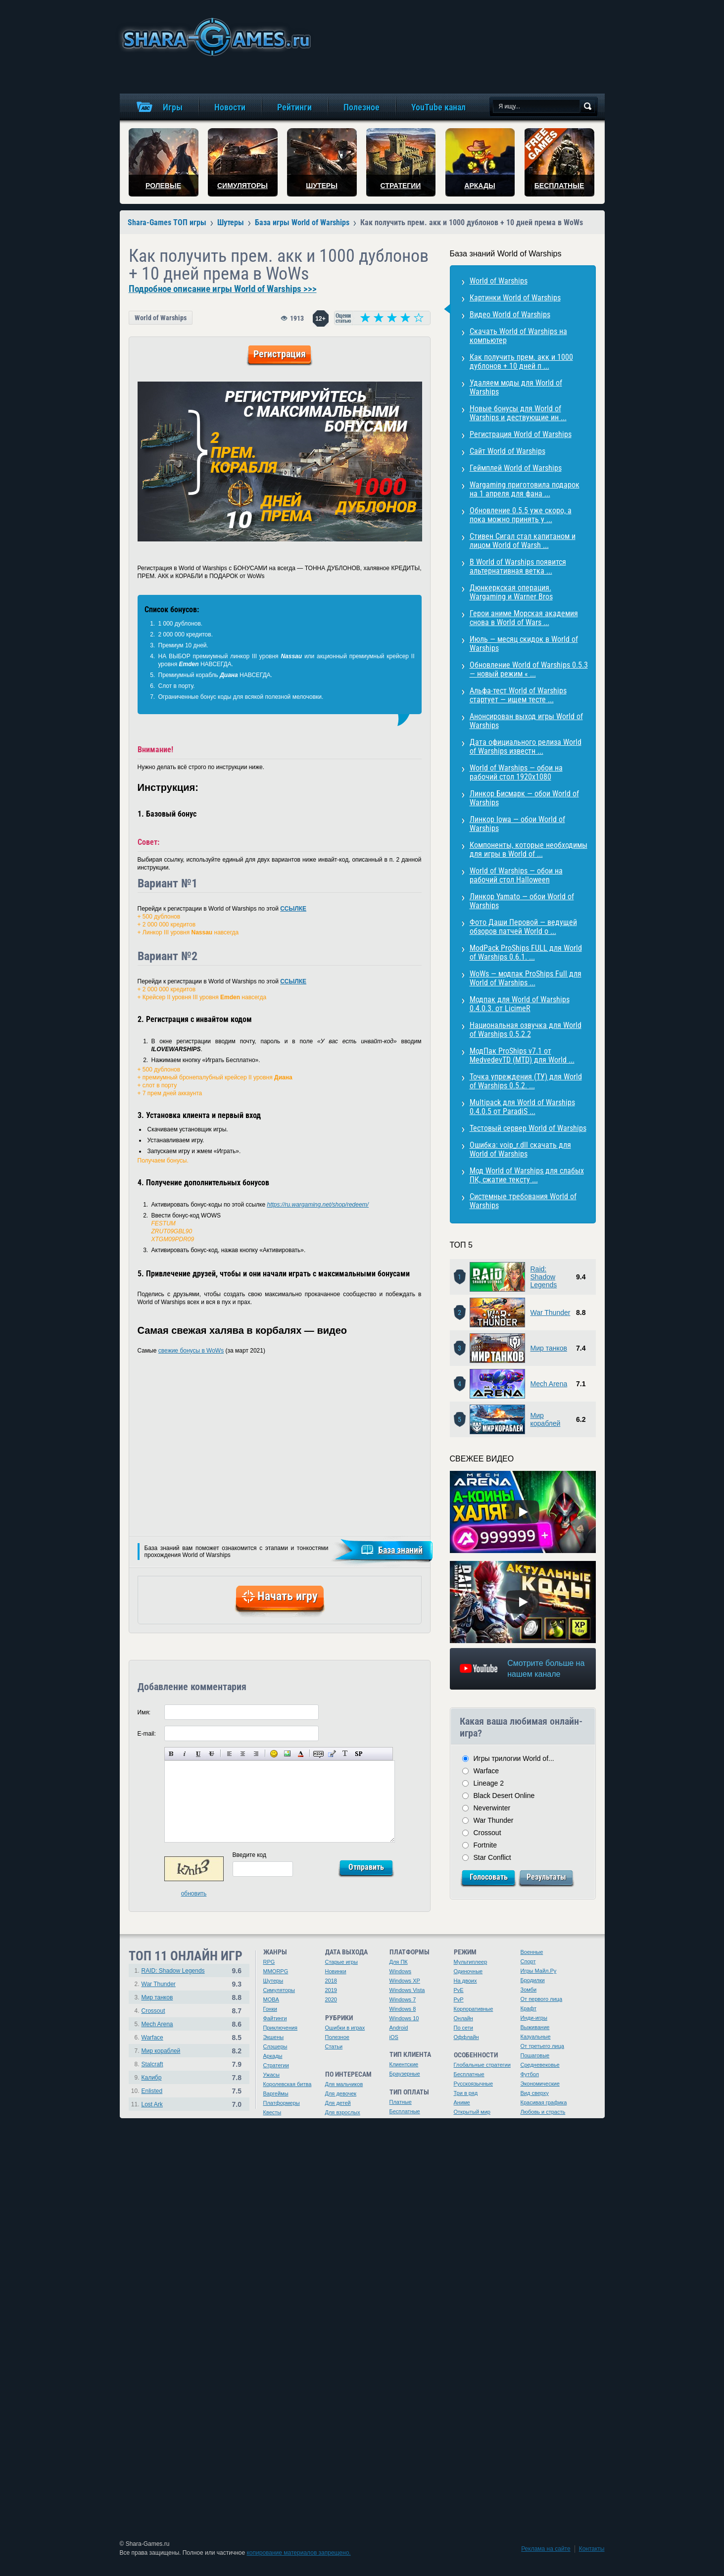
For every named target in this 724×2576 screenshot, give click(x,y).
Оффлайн (466, 2037)
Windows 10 (404, 2018)
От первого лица (542, 1999)
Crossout (487, 1833)
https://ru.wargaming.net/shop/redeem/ (318, 1204)
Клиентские (404, 2064)
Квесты (272, 2112)
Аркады (273, 2056)
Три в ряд (466, 2093)
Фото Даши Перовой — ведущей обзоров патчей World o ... (523, 927)
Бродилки (533, 1980)
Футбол (530, 2074)
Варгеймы (276, 2093)
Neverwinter (492, 1808)
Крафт (529, 2008)
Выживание (535, 2027)
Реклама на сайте (546, 2548)
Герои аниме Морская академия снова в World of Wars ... (524, 618)
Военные (532, 1952)
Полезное (337, 2037)
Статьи (334, 2046)
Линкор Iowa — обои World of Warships (517, 824)
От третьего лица (542, 2046)
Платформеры (281, 2103)
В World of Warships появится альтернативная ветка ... (518, 566)
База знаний (400, 1550)
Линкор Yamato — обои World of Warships (522, 901)
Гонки (270, 2009)
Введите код (250, 1854)
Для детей (338, 2103)
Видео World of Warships (510, 314)
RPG (269, 1962)
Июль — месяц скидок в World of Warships (524, 643)
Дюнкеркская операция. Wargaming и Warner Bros (511, 592)
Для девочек (341, 2093)
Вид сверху (535, 2093)
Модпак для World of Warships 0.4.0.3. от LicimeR (520, 1004)
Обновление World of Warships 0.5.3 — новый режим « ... (529, 669)
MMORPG (276, 1971)
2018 (331, 1981)
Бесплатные (404, 2111)
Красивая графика (544, 2102)
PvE (459, 1990)
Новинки (335, 1971)
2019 (331, 1990)
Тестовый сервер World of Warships (528, 1128)
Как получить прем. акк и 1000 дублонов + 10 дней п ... (521, 361)
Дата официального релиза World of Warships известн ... (525, 746)
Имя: (144, 1712)
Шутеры (273, 1981)
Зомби (529, 1990)
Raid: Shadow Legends (544, 1277)
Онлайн (463, 2018)
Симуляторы (279, 1990)
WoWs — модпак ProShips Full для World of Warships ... (525, 978)
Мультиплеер (470, 1962)
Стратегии (276, 2065)
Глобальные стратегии (482, 2065)
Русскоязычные (473, 2084)
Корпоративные (473, 2009)
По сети (464, 2028)
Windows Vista (407, 1990)
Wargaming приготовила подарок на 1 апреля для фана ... (524, 489)
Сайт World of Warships (507, 451)
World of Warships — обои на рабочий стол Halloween (516, 875)
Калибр (152, 2077)
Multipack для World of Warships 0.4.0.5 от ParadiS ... (522, 1107)
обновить (194, 1893)
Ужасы (271, 2075)
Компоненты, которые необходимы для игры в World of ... (528, 849)
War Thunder (551, 1312)
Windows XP (404, 1981)
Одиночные (468, 1971)
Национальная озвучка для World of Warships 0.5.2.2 (525, 1030)
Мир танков (549, 1348)
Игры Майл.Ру (539, 1971)
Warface (486, 1771)
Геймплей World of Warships (516, 468)
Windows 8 (402, 2009)
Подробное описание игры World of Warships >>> (223, 289)
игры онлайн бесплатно (214, 36)
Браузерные (404, 2074)
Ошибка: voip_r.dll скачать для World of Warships (520, 1149)
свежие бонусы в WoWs (191, 1350)
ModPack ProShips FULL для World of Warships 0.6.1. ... (526, 952)
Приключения (280, 2028)
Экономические (540, 2084)
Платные (400, 2102)
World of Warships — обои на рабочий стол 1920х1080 (516, 772)
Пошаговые (535, 2055)
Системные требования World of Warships (523, 1201)
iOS (393, 2037)
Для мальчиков (344, 2084)
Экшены (273, 2037)
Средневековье (540, 2065)
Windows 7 (402, 1999)
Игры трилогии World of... (514, 1758)
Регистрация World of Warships (521, 434)
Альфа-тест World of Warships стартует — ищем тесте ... (518, 695)
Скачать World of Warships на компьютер (518, 336)
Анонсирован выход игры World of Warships (526, 721)
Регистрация (279, 354)
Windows (400, 1971)
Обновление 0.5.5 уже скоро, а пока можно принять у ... (521, 515)
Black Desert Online (504, 1795)
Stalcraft (152, 2064)
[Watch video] (522, 1512)
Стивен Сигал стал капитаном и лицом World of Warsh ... (523, 541)
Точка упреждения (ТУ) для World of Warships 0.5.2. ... (526, 1081)
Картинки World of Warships (515, 297)
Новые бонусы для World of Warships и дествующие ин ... (518, 413)
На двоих (465, 1981)
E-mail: (147, 1733)
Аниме (462, 2102)
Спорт (528, 1961)
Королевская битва (287, 2084)
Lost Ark (152, 2104)
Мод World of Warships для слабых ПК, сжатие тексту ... (527, 1175)
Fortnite (485, 1845)
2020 (331, 1999)
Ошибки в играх (345, 2028)
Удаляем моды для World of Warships (516, 387)
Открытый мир (472, 2112)
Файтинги (275, 2018)
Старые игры (341, 1962)
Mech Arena (549, 1384)
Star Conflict (492, 1857)
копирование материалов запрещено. (298, 2552)
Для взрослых (342, 2112)
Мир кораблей (546, 1419)
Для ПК (398, 1962)
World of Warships (161, 318)
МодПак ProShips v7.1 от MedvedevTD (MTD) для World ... (522, 1055)
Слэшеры (275, 2046)
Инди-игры (534, 2018)
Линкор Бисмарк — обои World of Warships (524, 798)
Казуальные (536, 2037)
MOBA (271, 1999)
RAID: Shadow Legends (173, 1970)
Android (398, 2028)
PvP (459, 1999)
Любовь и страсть (543, 2112)
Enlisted (152, 2091)
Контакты (592, 2548)
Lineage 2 (489, 1783)
